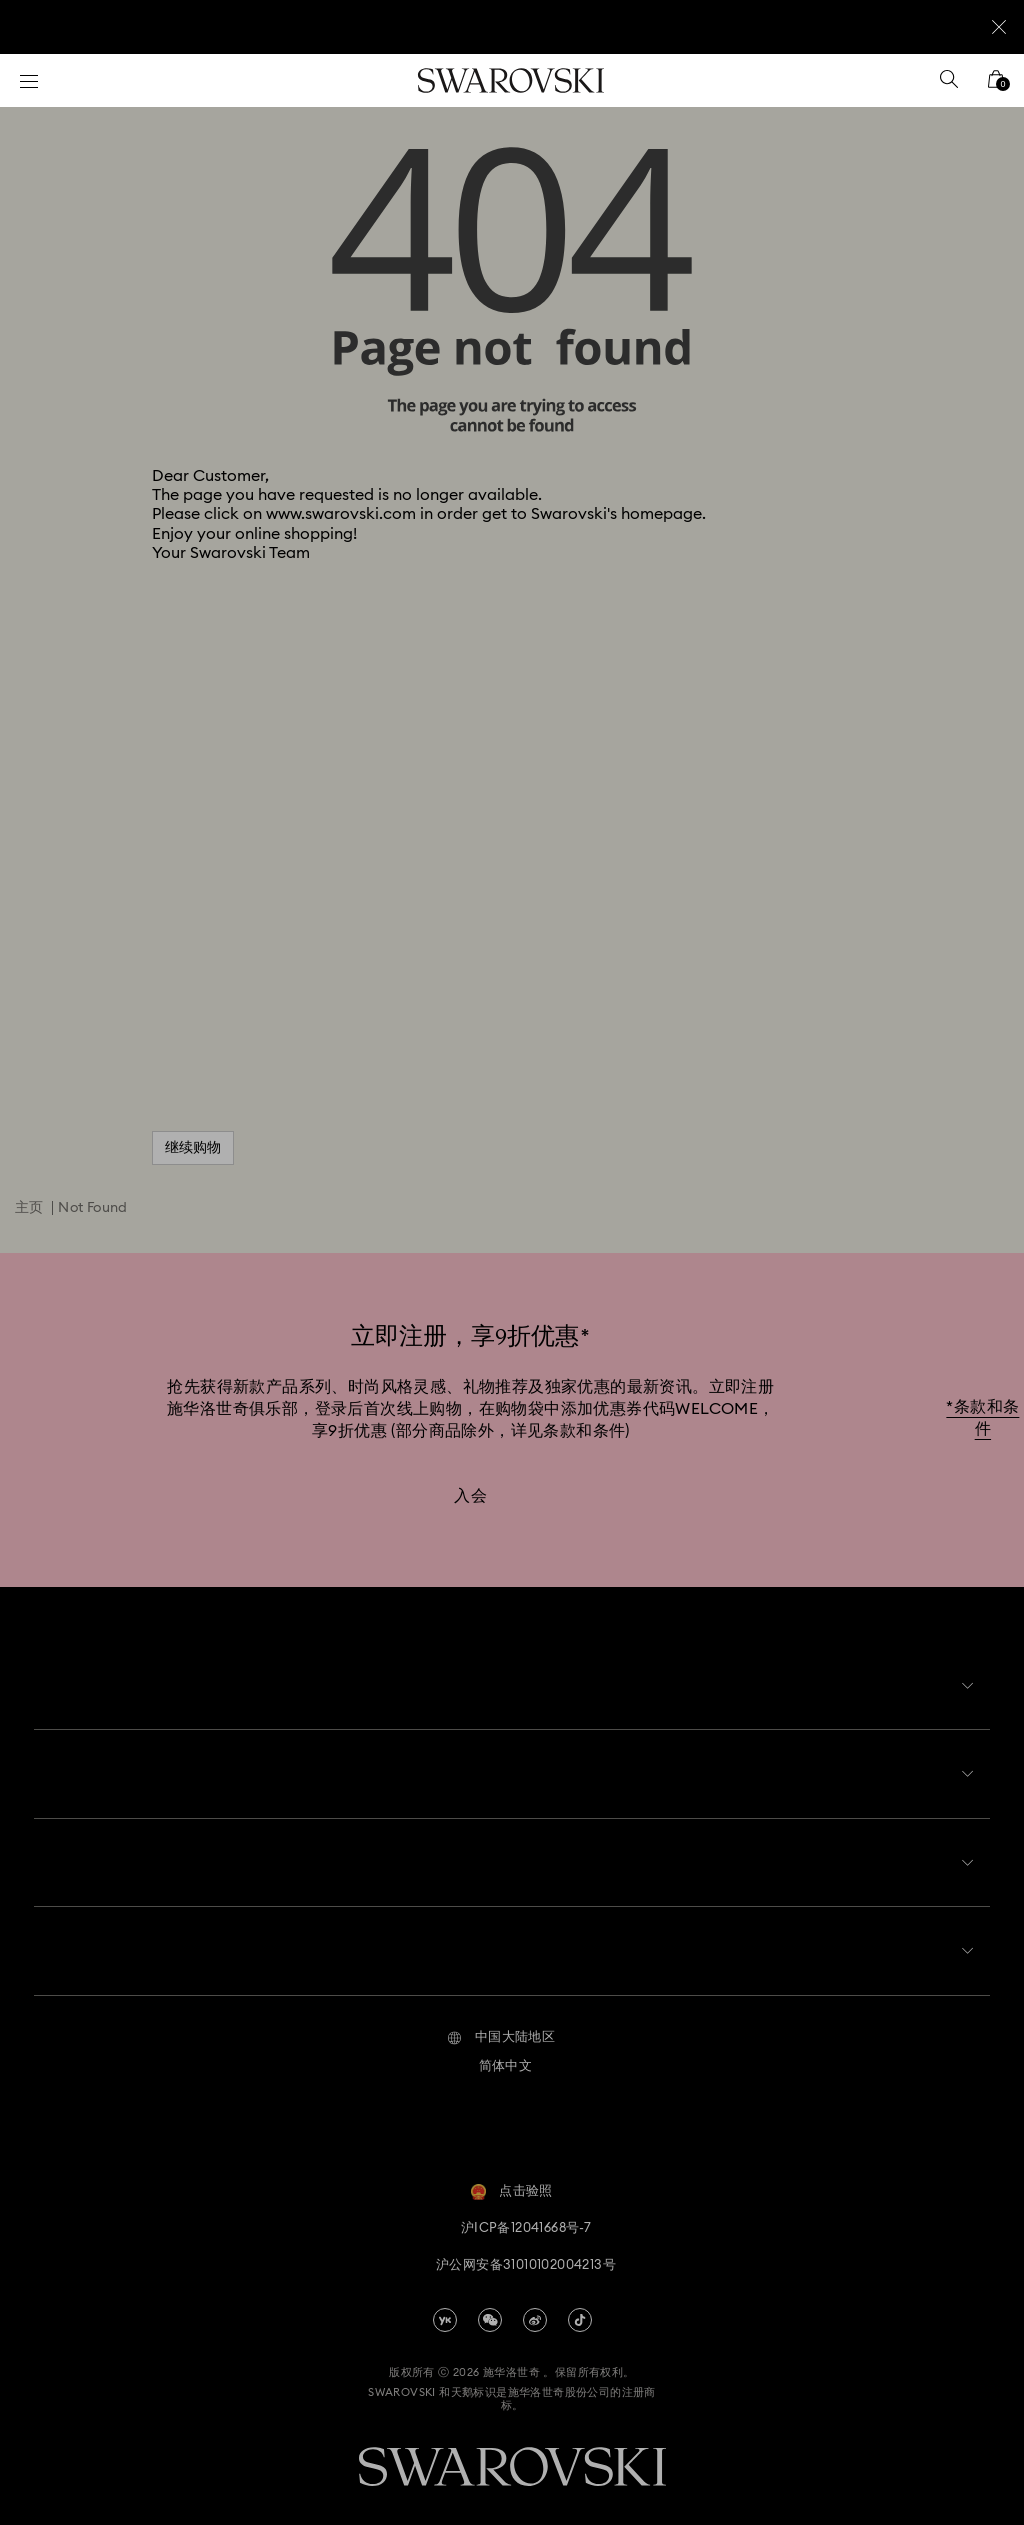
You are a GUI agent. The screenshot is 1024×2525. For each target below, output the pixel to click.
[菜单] (29, 80)
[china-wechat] (490, 2304)
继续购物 (193, 1148)
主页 (29, 1208)
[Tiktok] (580, 2304)
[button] (501, 2022)
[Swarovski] (511, 80)
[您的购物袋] (996, 85)
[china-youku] (445, 2304)
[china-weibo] (535, 2304)
